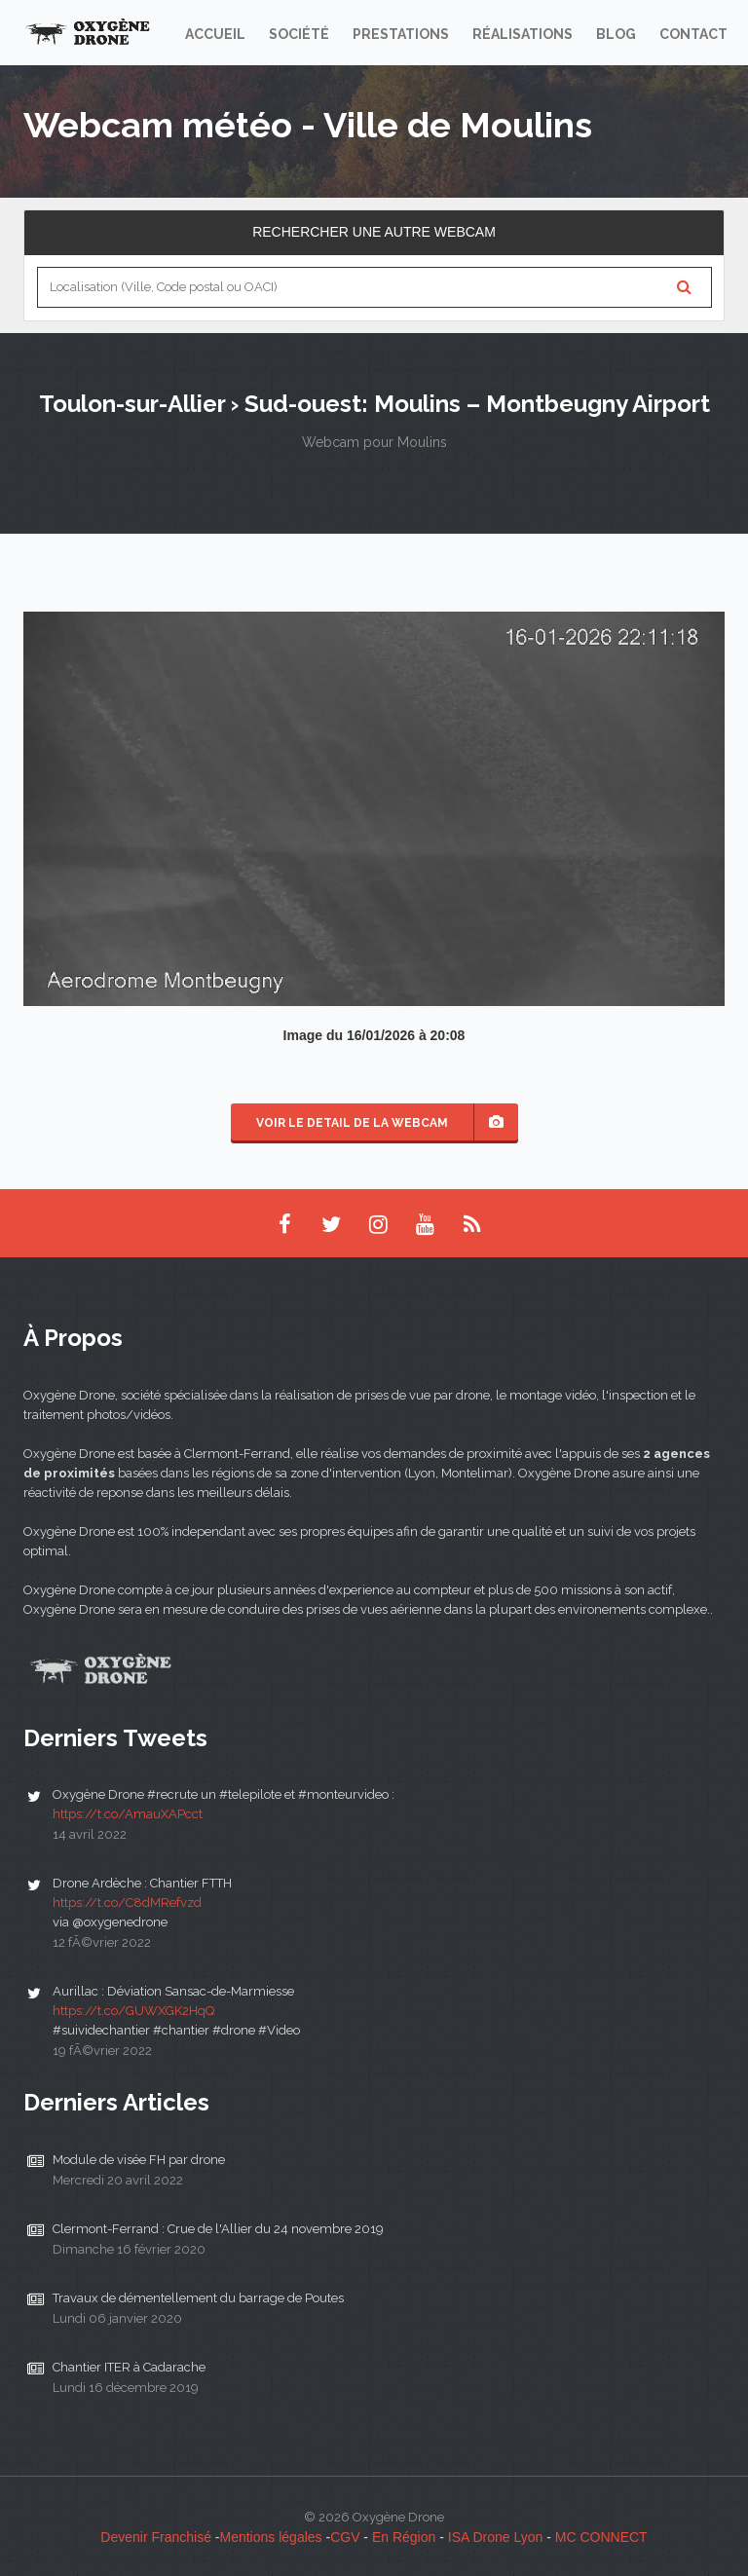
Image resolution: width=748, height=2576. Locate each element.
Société (299, 34)
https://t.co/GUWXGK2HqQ (133, 2010)
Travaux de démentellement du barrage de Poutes (198, 2298)
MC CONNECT (601, 2537)
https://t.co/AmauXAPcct (128, 1814)
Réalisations (522, 34)
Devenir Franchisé (155, 2537)
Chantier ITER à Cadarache (129, 2367)
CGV (344, 2537)
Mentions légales (271, 2537)
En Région (403, 2537)
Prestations (401, 34)
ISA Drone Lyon (495, 2537)
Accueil (215, 34)
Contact (693, 34)
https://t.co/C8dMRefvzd (127, 1902)
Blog (616, 34)
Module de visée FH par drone (139, 2159)
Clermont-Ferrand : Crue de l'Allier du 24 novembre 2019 (218, 2228)
